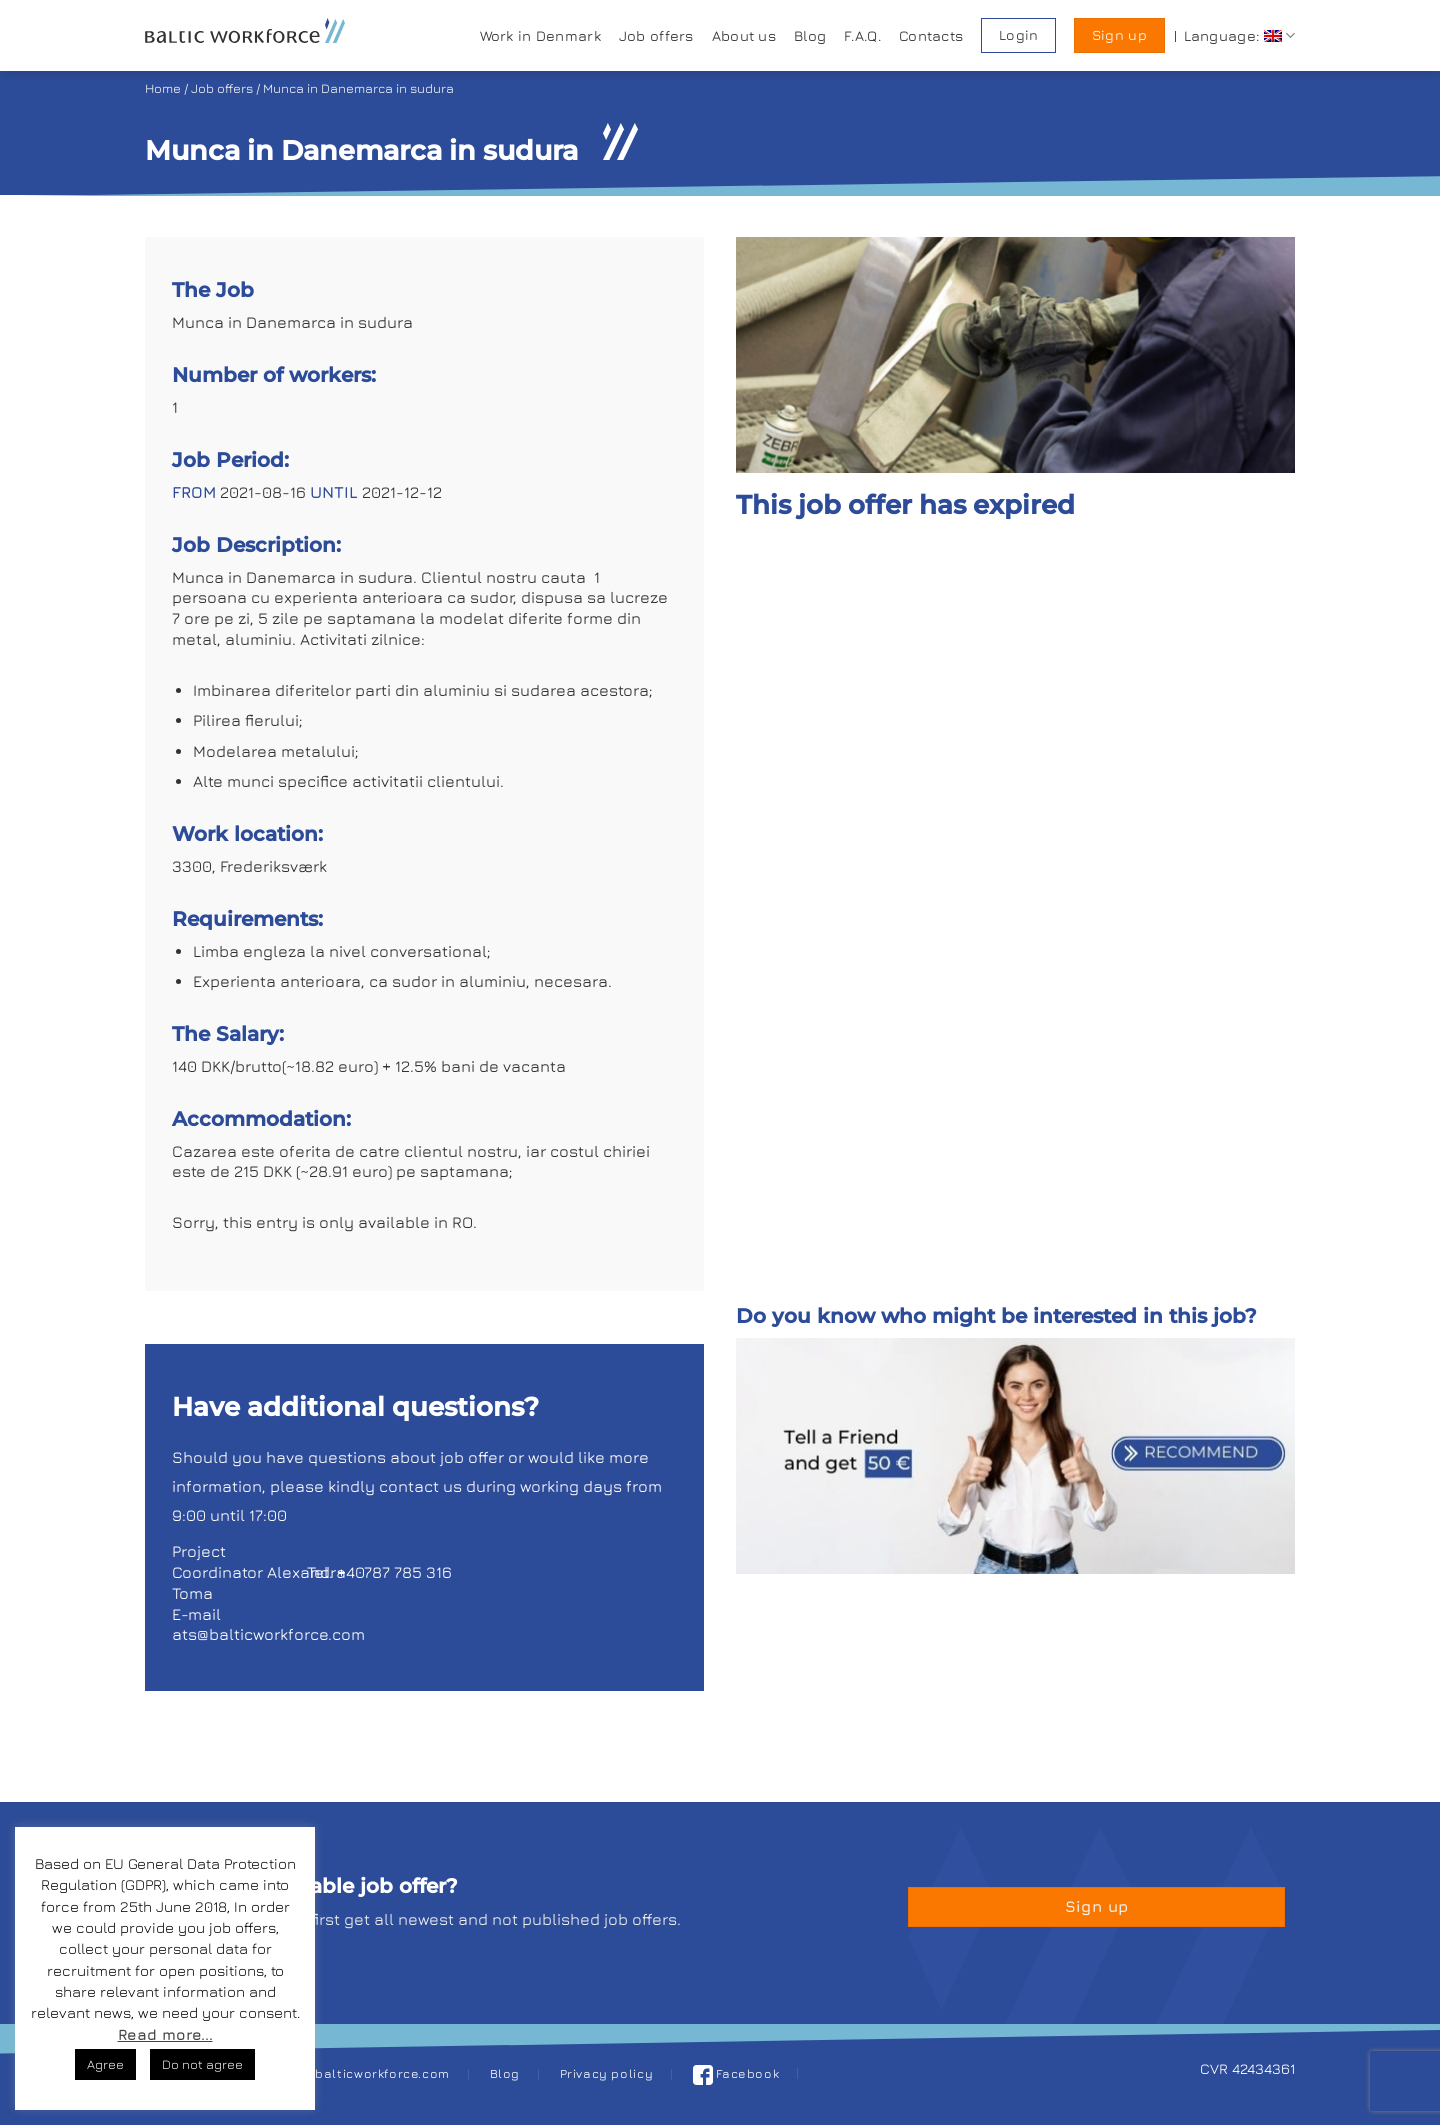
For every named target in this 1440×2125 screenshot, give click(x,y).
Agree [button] (105, 2064)
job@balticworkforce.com (367, 2073)
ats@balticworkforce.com (268, 1634)
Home (163, 88)
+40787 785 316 (394, 1572)
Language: (1239, 35)
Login (1018, 35)
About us (744, 35)
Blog (810, 35)
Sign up (1119, 35)
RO (462, 1222)
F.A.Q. (862, 35)
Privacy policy (607, 2073)
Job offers (656, 35)
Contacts (931, 35)
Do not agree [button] (202, 2064)
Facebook (736, 2073)
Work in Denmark (540, 35)
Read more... (165, 2034)
